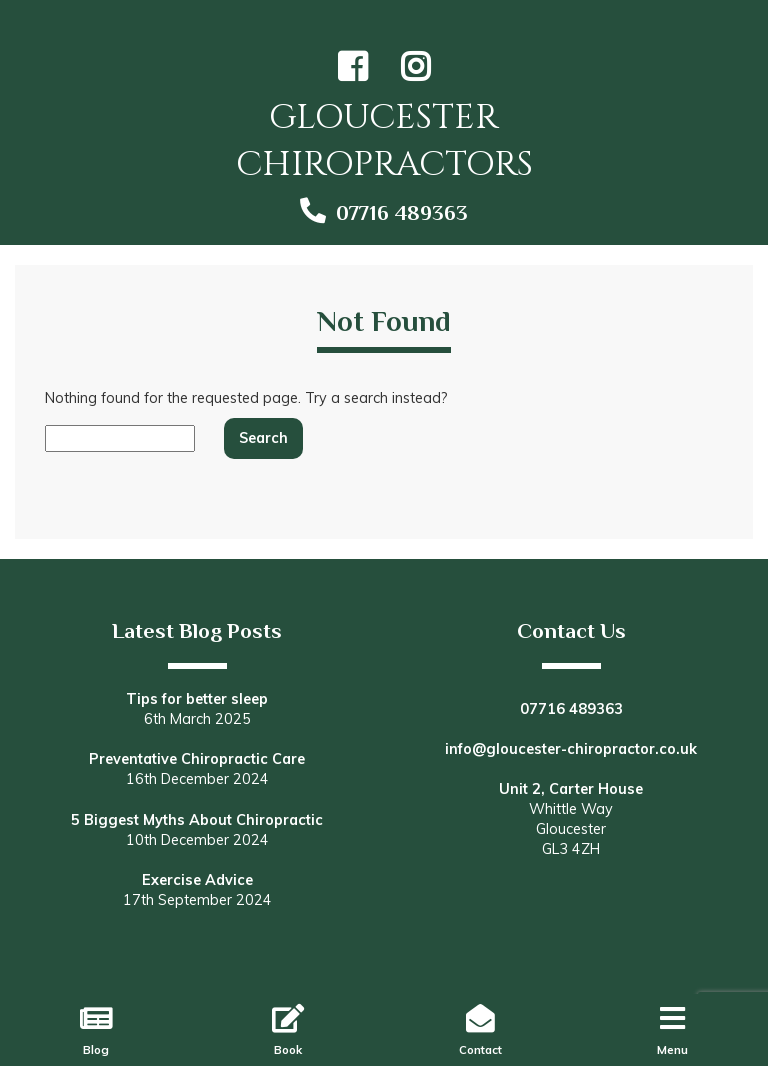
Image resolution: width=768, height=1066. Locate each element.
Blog (96, 1049)
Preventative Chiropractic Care (197, 759)
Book (288, 1049)
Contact (480, 1049)
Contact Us (571, 631)
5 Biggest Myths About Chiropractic (197, 820)
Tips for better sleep (197, 699)
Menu (672, 1049)
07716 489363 (402, 213)
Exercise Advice (197, 880)
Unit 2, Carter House (571, 789)
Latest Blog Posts (197, 631)
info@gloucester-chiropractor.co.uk (571, 749)
